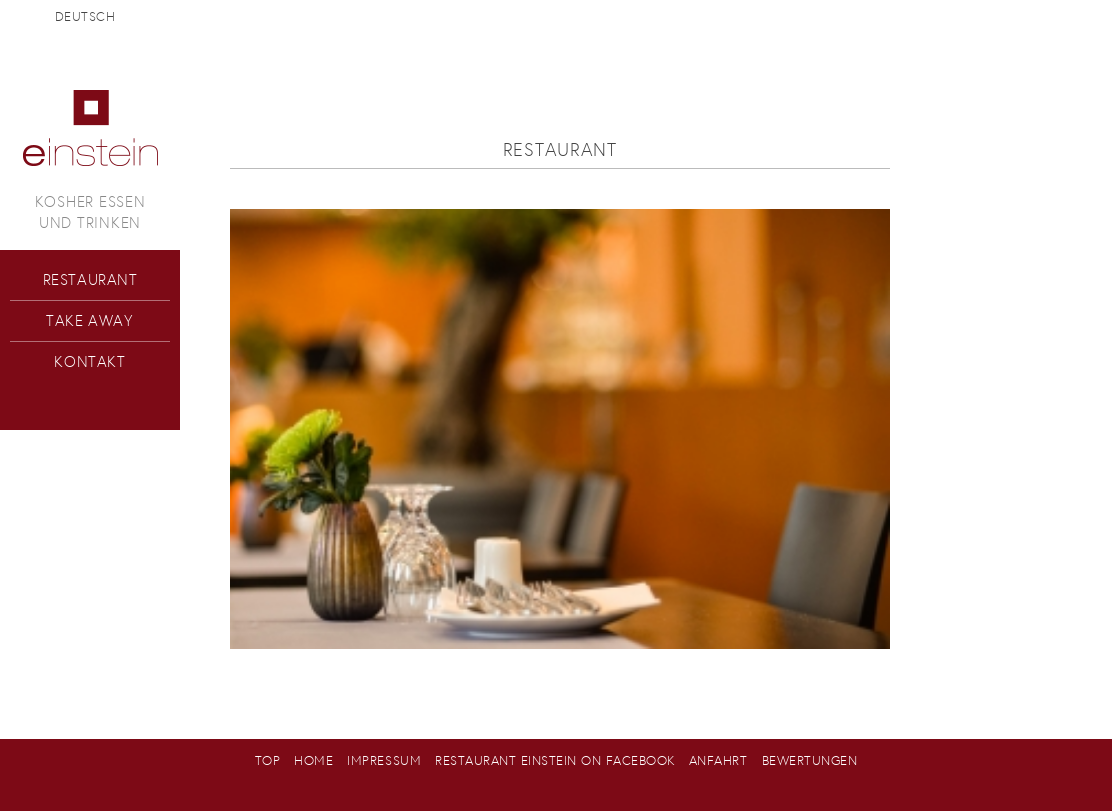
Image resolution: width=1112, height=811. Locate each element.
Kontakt (89, 361)
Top (268, 760)
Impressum (384, 760)
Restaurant (90, 279)
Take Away (89, 320)
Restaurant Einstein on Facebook (555, 760)
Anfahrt (718, 760)
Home (313, 760)
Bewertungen (810, 760)
